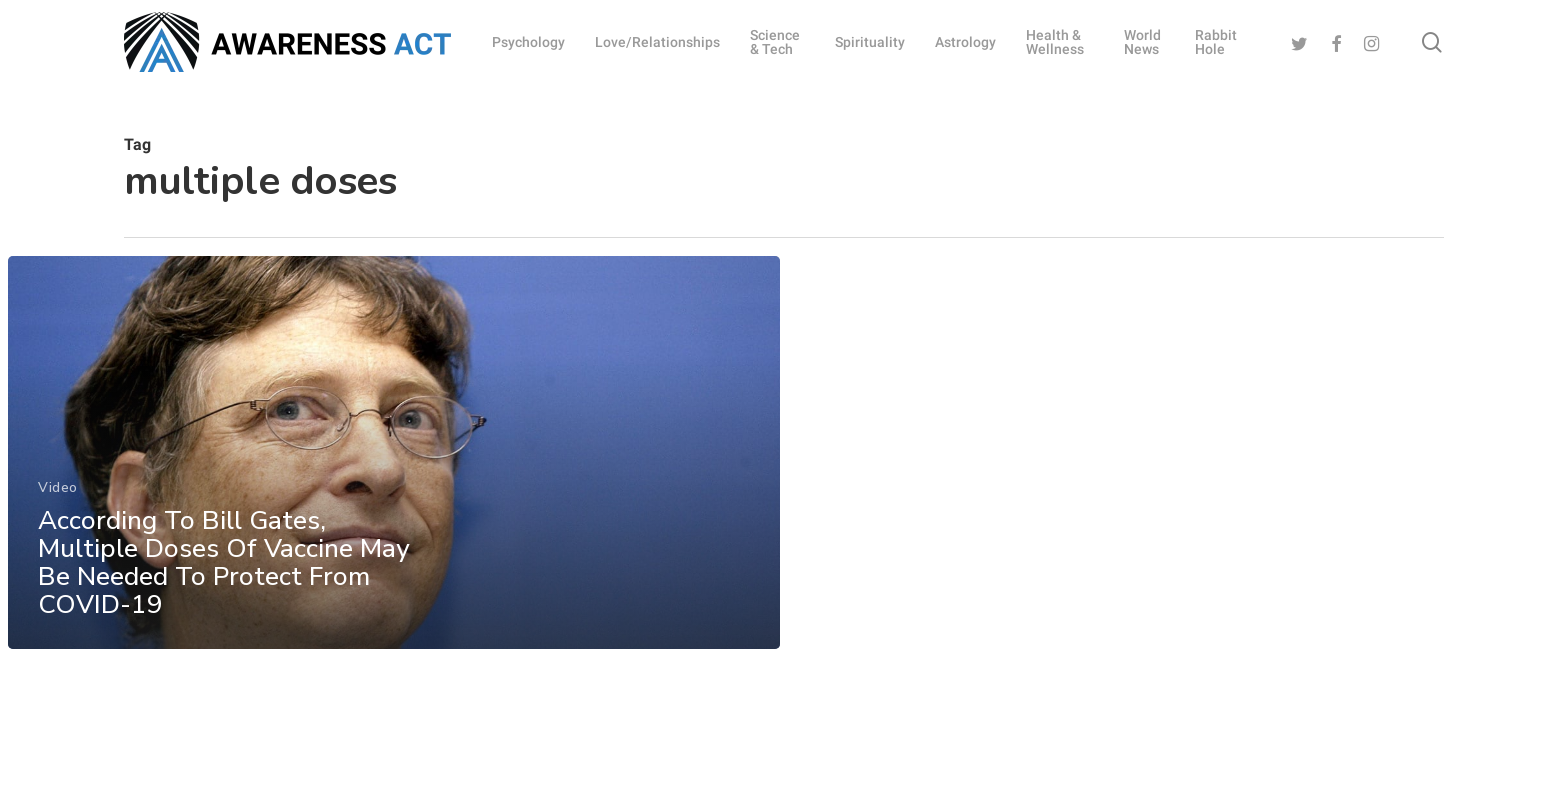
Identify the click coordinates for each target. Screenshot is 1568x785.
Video (58, 492)
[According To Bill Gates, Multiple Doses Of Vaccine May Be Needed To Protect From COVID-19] (394, 458)
